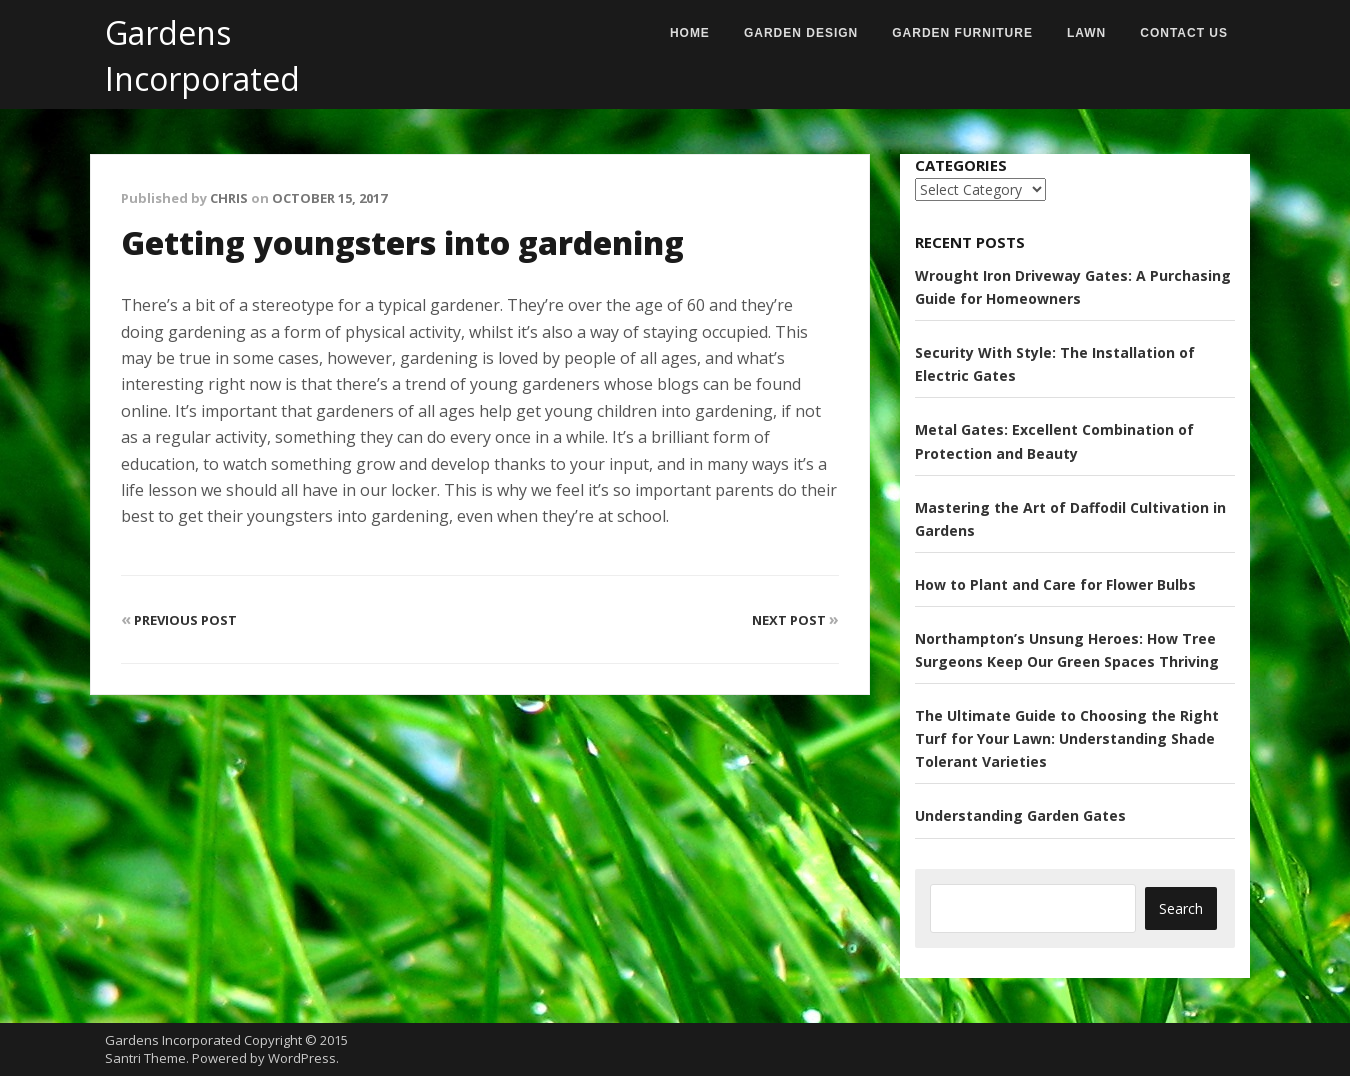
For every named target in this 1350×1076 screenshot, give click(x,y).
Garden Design (801, 33)
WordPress (302, 1058)
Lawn (1086, 33)
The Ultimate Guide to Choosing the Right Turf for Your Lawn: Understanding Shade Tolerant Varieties (1067, 738)
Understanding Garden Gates (1020, 815)
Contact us (1184, 33)
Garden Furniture (962, 33)
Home (690, 33)
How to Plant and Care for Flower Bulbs (1055, 584)
